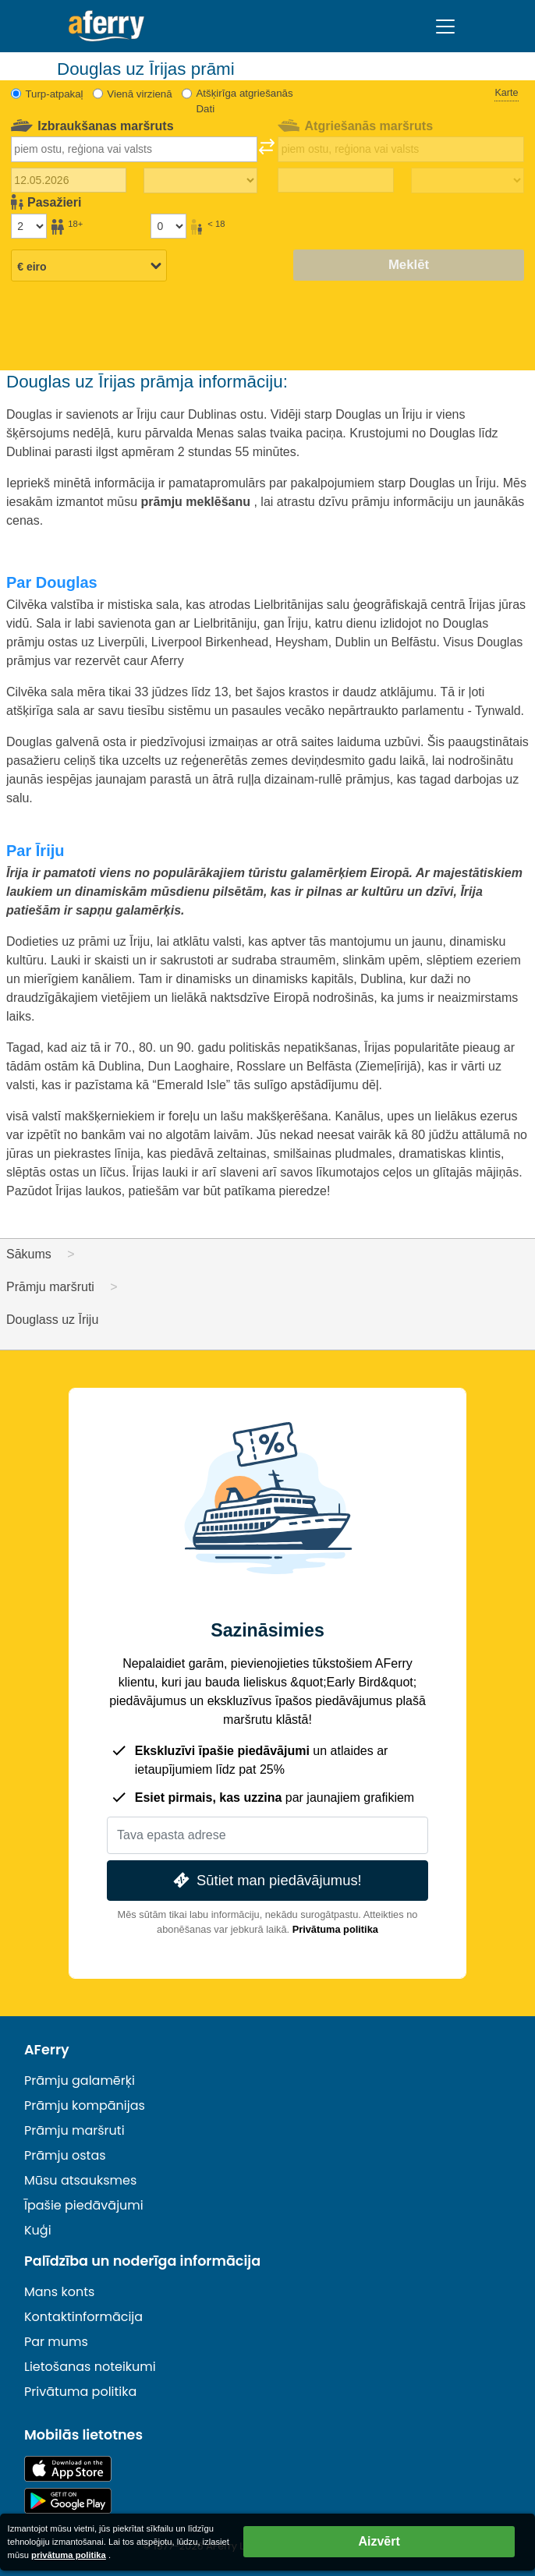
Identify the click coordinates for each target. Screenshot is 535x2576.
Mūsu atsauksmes (80, 2180)
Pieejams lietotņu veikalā (68, 2469)
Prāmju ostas (65, 2155)
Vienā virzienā (139, 94)
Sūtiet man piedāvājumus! (265, 1880)
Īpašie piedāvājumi (83, 2205)
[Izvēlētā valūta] (89, 266)
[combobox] (134, 148)
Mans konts (59, 2292)
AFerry (46, 2049)
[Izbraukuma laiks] (200, 181)
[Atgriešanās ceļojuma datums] (335, 180)
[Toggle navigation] (445, 26)
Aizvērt (378, 2541)
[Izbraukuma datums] (68, 180)
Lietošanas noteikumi (90, 2367)
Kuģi (37, 2230)
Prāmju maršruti (74, 2130)
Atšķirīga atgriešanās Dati (244, 101)
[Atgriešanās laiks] (467, 181)
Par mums (56, 2342)
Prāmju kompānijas (84, 2105)
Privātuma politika (335, 1929)
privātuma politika (68, 2555)
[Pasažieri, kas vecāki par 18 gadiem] (29, 226)
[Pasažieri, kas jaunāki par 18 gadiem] (168, 226)
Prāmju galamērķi (79, 2080)
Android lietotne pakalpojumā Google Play (68, 2501)
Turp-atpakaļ (54, 94)
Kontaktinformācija (83, 2317)
